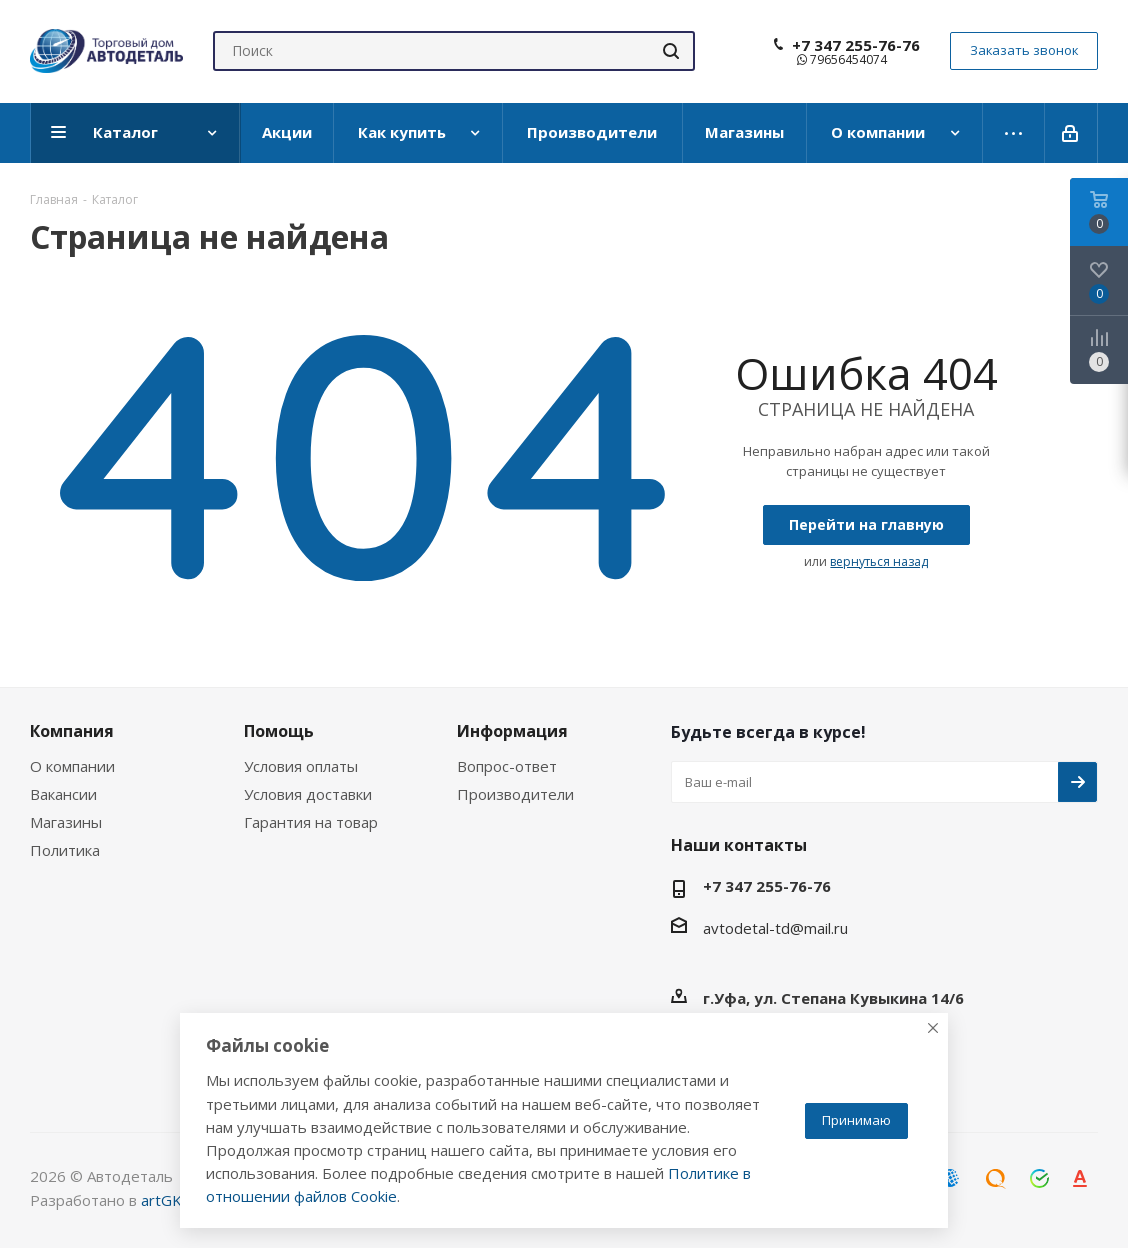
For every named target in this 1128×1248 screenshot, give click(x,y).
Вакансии (63, 794)
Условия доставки (308, 794)
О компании (72, 766)
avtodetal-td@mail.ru (775, 928)
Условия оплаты (301, 766)
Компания (72, 731)
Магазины (66, 822)
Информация (512, 731)
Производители (515, 794)
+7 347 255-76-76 (856, 45)
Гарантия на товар (311, 822)
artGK (161, 1200)
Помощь (279, 731)
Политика (65, 850)
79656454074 (842, 59)
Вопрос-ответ (507, 766)
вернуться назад (879, 561)
